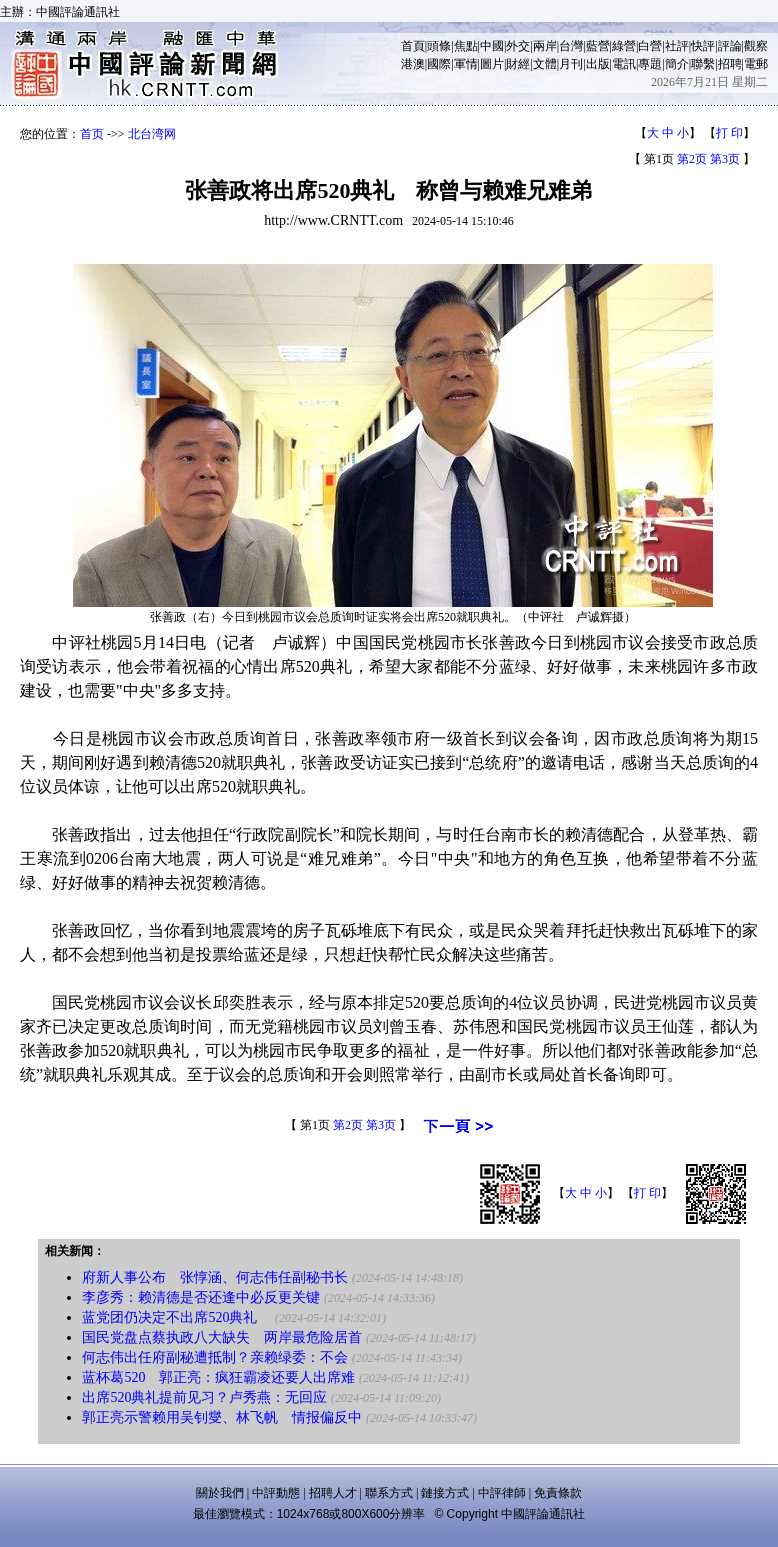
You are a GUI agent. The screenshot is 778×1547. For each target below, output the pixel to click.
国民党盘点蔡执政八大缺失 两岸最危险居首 (222, 1337)
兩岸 (545, 46)
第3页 (725, 159)
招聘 (730, 64)
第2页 (692, 159)
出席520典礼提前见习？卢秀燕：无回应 (204, 1397)
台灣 (571, 46)
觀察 (756, 46)
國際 (439, 64)
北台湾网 (152, 134)
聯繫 (703, 64)
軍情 (466, 64)
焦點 (466, 46)
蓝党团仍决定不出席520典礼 (176, 1317)
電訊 (624, 64)
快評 (703, 46)
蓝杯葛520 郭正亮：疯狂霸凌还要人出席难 (218, 1377)
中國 (492, 46)
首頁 (413, 46)
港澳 (413, 64)
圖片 (492, 64)
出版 (598, 64)
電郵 (756, 64)
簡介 (677, 64)
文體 (545, 64)
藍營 (598, 46)
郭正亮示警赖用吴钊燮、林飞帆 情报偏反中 (222, 1417)
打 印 (729, 133)
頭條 (439, 46)
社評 (677, 46)
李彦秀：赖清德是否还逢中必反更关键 (201, 1297)
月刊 (571, 64)
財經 (518, 64)
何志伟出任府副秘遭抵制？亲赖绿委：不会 (215, 1357)
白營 (650, 46)
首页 (92, 134)
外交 (518, 46)
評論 (730, 46)
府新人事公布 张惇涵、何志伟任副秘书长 (215, 1277)
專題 (650, 64)
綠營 (624, 46)
